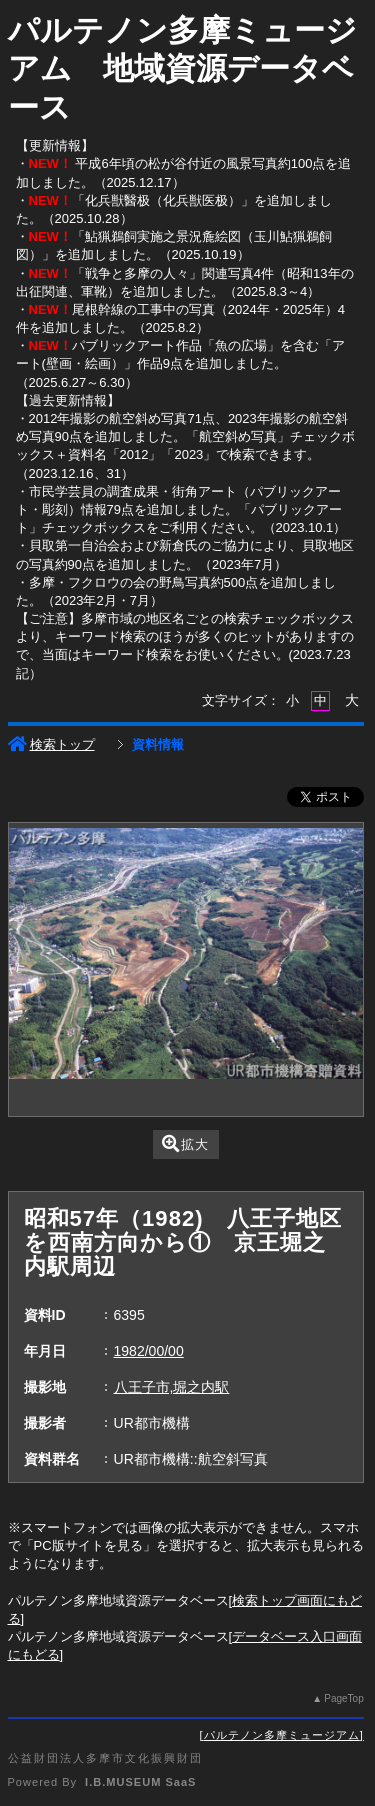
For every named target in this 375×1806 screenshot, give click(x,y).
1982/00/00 (149, 1351)
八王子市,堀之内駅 (172, 1387)
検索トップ (51, 744)
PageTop (343, 1698)
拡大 (185, 1143)
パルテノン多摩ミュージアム (282, 1735)
